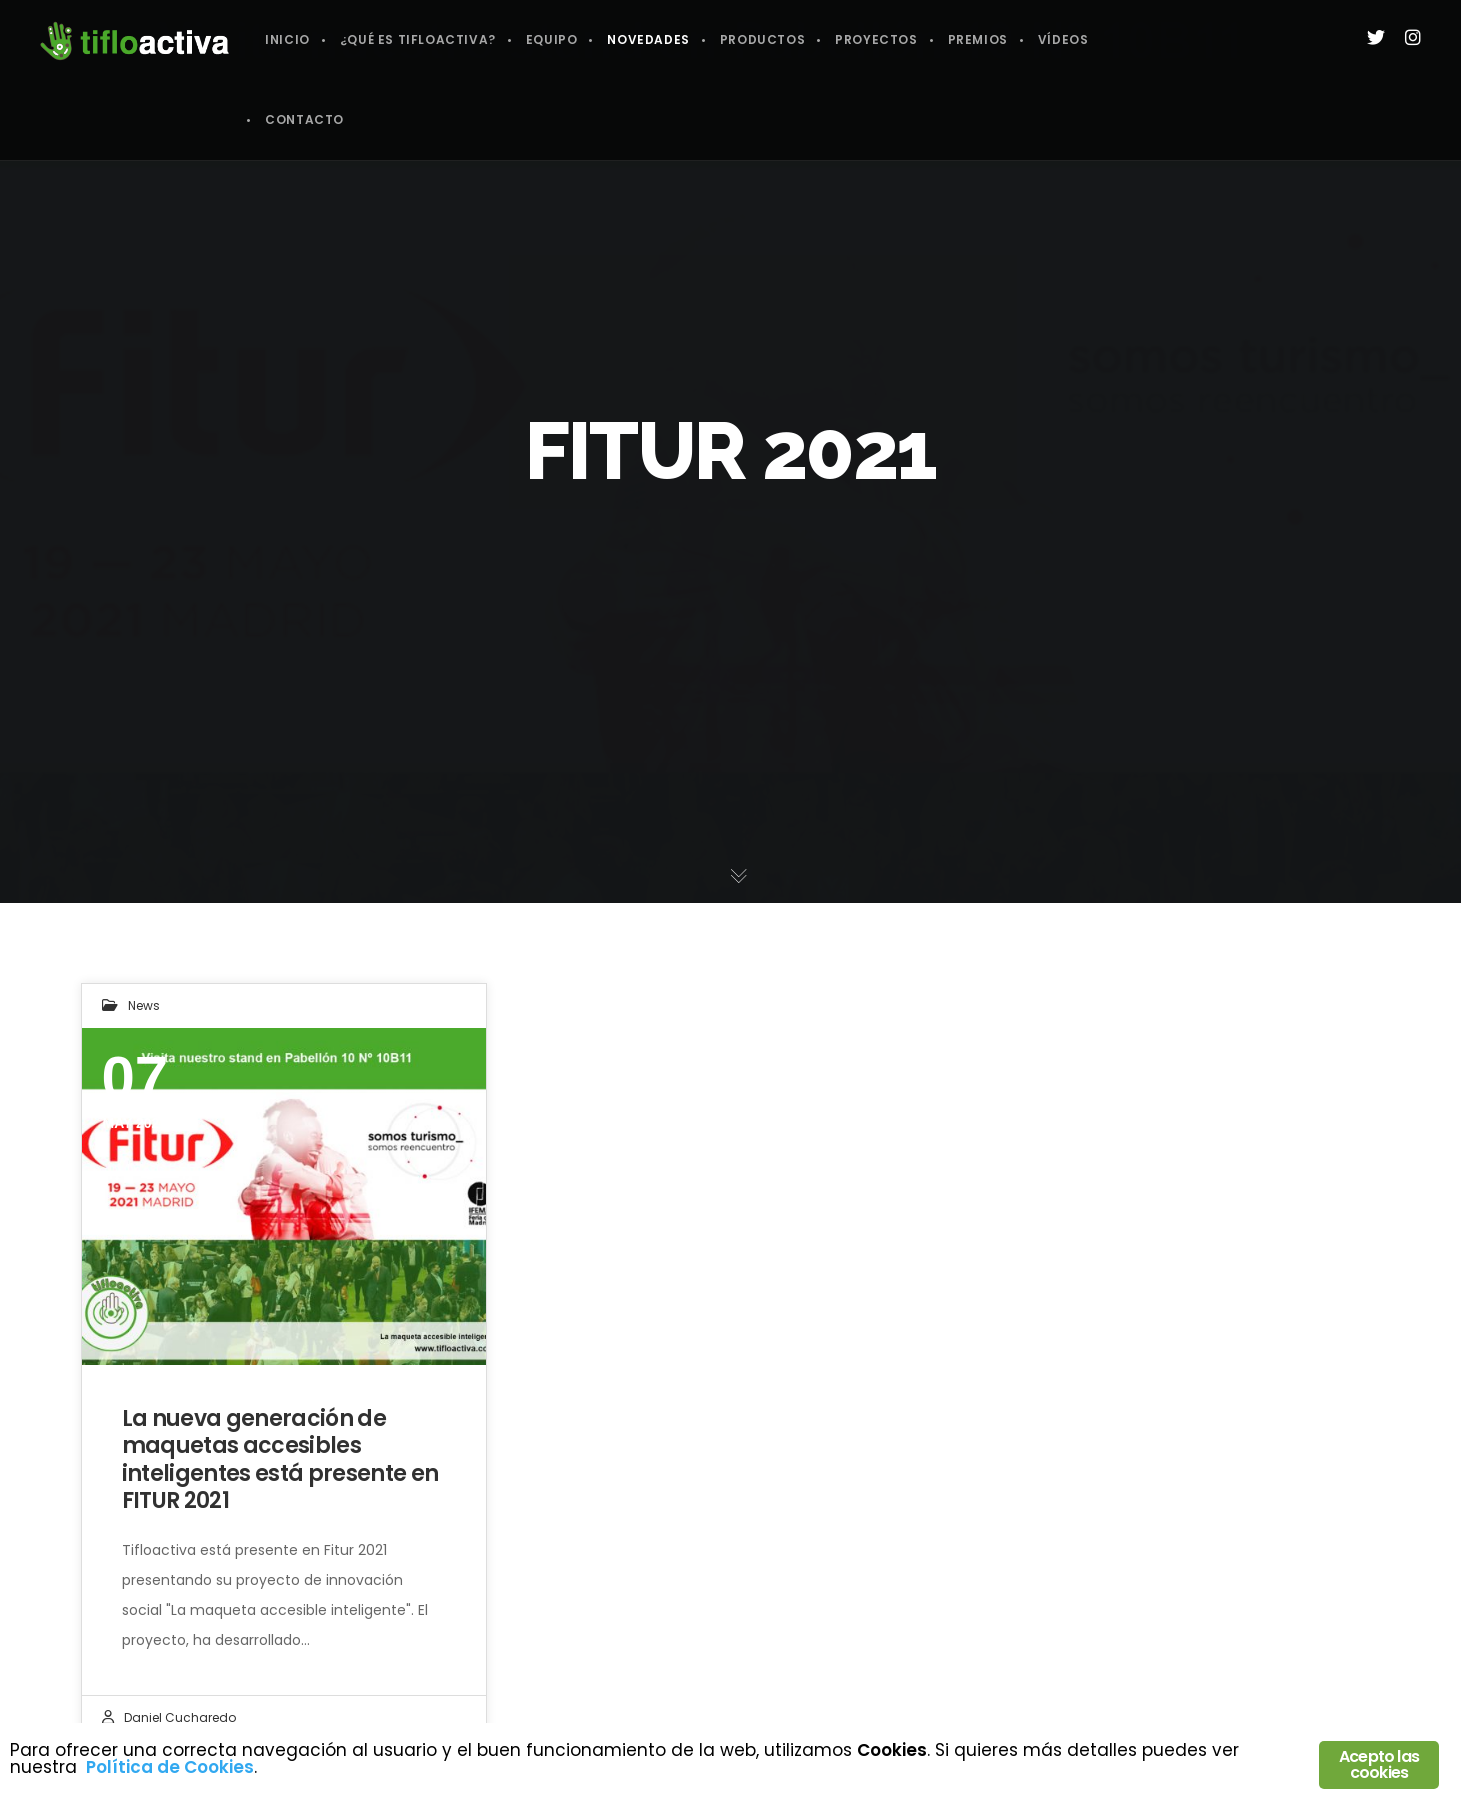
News (144, 1005)
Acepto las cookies (1379, 1764)
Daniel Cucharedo (180, 1717)
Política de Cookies (170, 1767)
